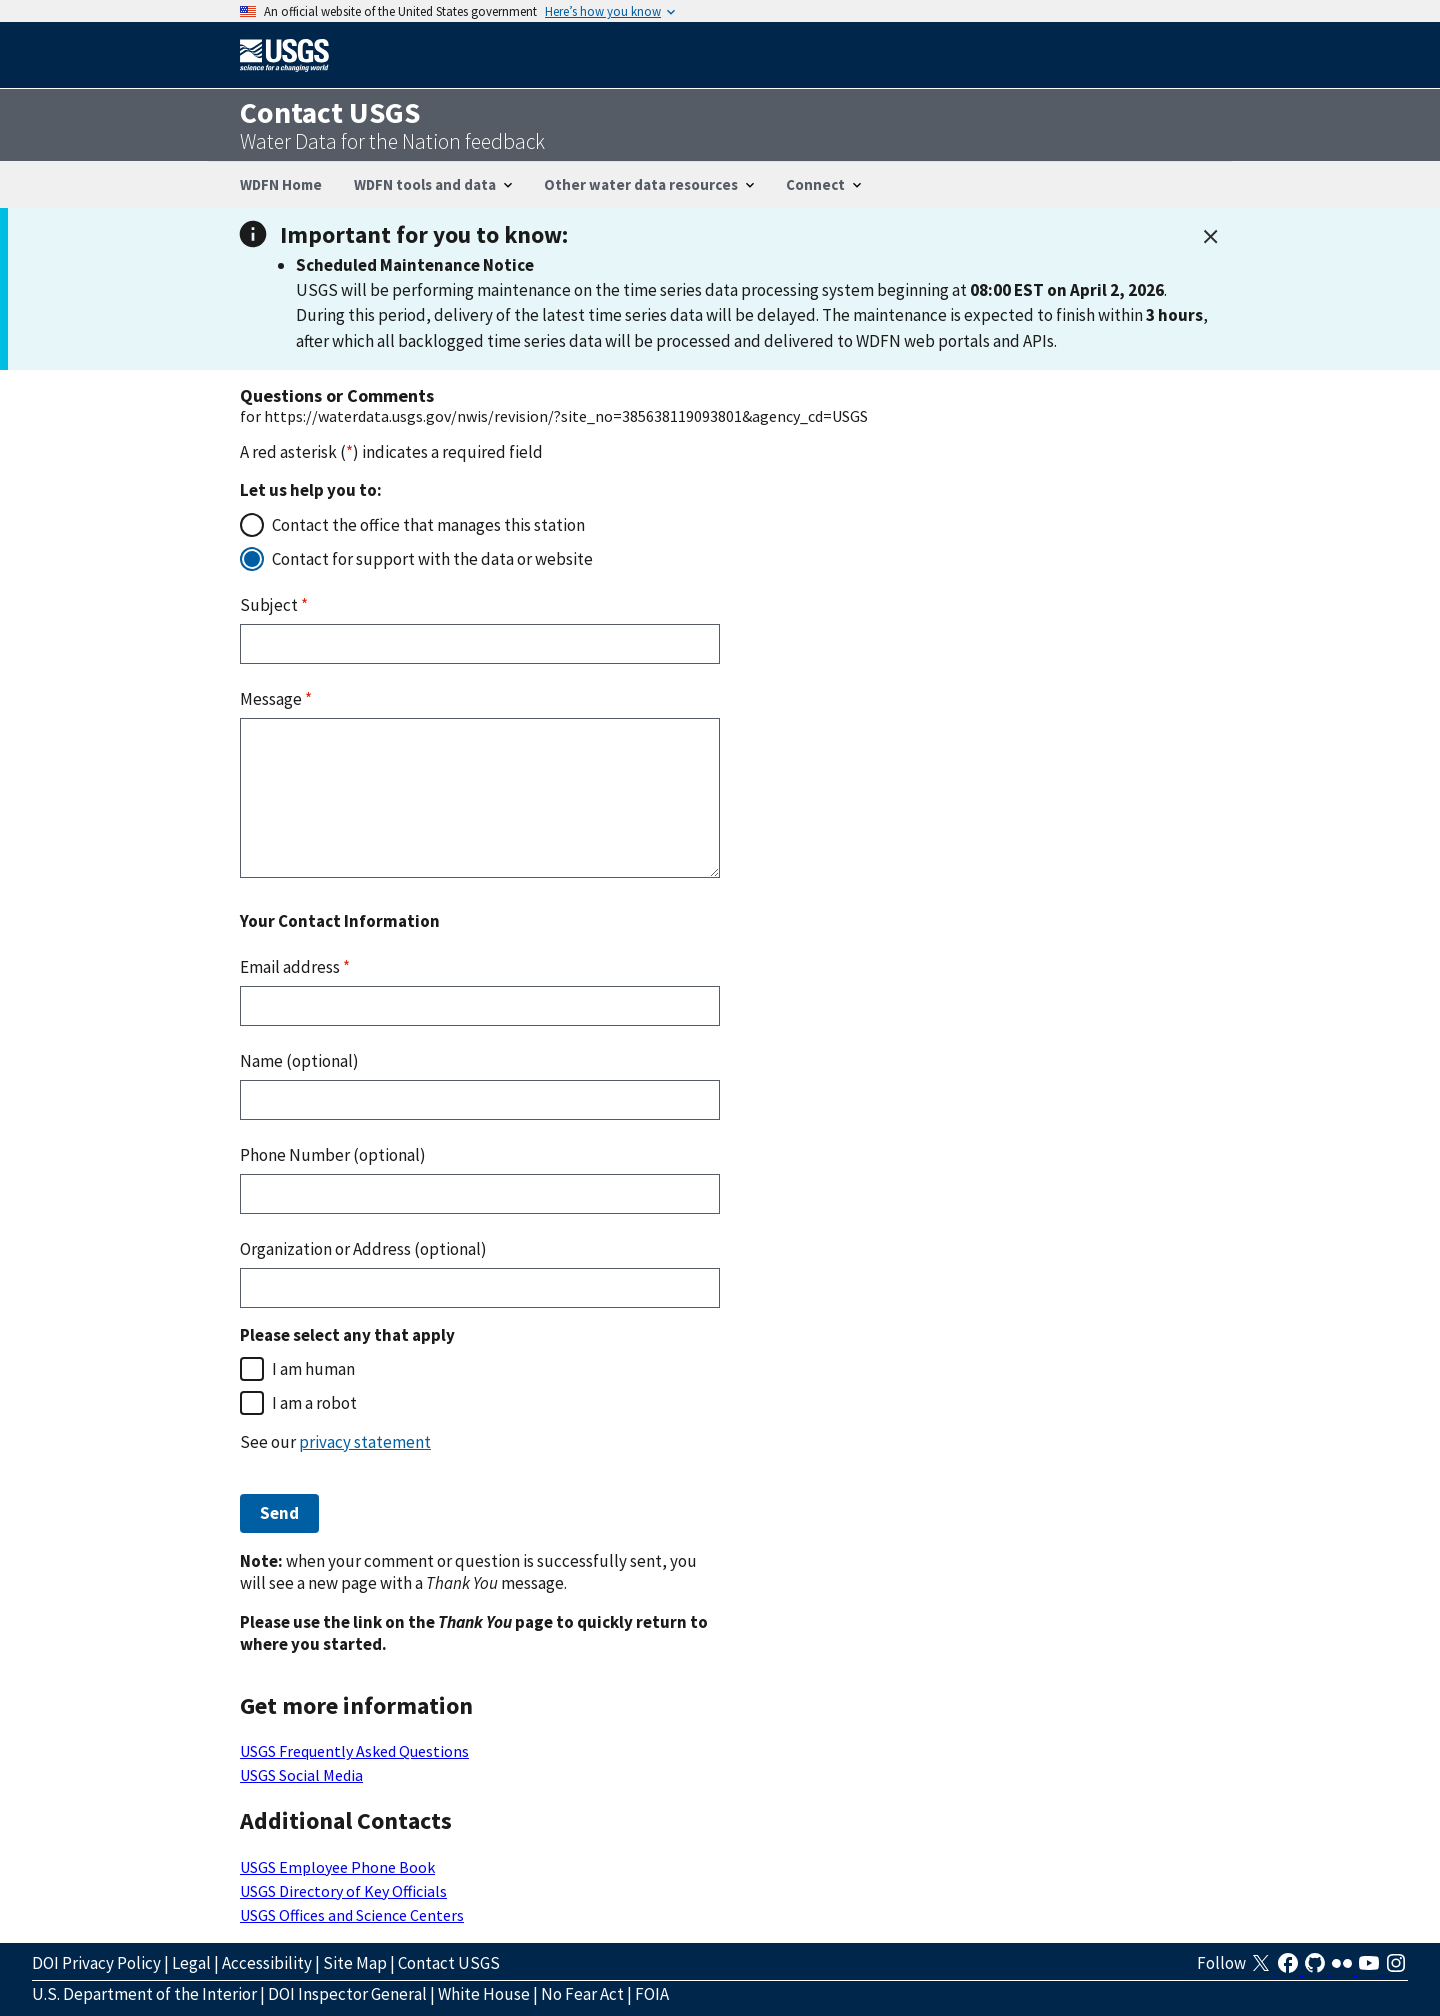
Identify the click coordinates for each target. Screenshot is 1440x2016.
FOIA (652, 1994)
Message (276, 699)
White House (484, 1994)
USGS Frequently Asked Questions (354, 1751)
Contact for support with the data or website (432, 559)
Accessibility (267, 1963)
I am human (313, 1369)
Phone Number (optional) (333, 1155)
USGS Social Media (301, 1775)
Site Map (355, 1963)
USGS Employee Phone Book (337, 1867)
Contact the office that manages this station (428, 525)
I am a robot (314, 1403)
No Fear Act (582, 1994)
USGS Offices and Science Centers (352, 1915)
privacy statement (365, 1442)
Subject (274, 605)
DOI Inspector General (347, 1994)
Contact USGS (449, 1963)
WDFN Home (281, 184)
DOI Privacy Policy (96, 1963)
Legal (191, 1963)
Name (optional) (299, 1061)
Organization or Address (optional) (363, 1249)
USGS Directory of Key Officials (343, 1891)
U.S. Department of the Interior (144, 1994)
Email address (295, 967)
